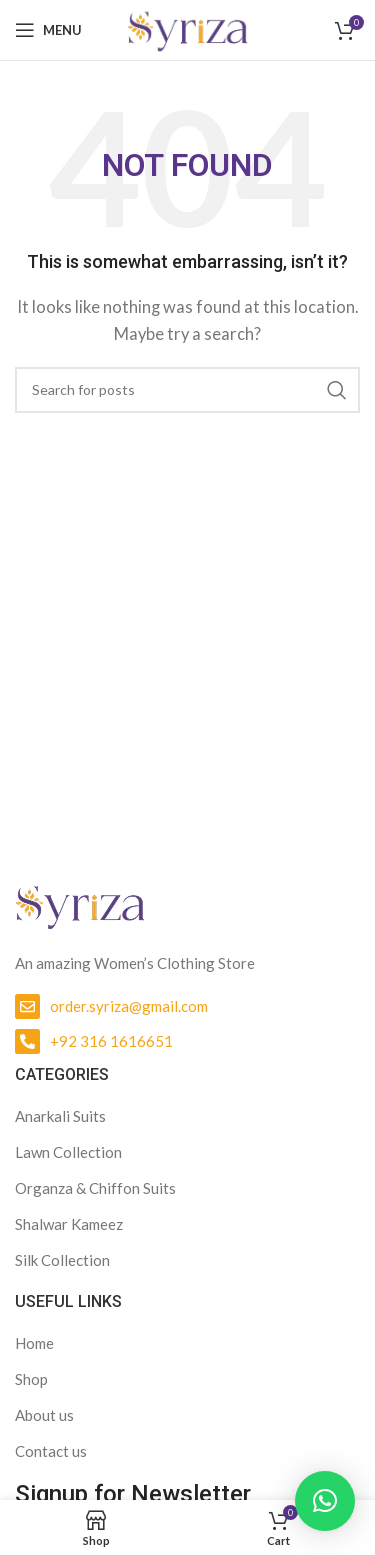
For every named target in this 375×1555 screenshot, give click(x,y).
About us (44, 1415)
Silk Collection (62, 1260)
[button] (325, 1501)
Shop (31, 1379)
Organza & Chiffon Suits (95, 1188)
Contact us (51, 1451)
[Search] (187, 390)
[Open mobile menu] (48, 30)
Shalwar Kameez (69, 1224)
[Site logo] (187, 28)
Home (34, 1343)
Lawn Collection (68, 1152)
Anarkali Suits (60, 1116)
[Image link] (80, 903)
